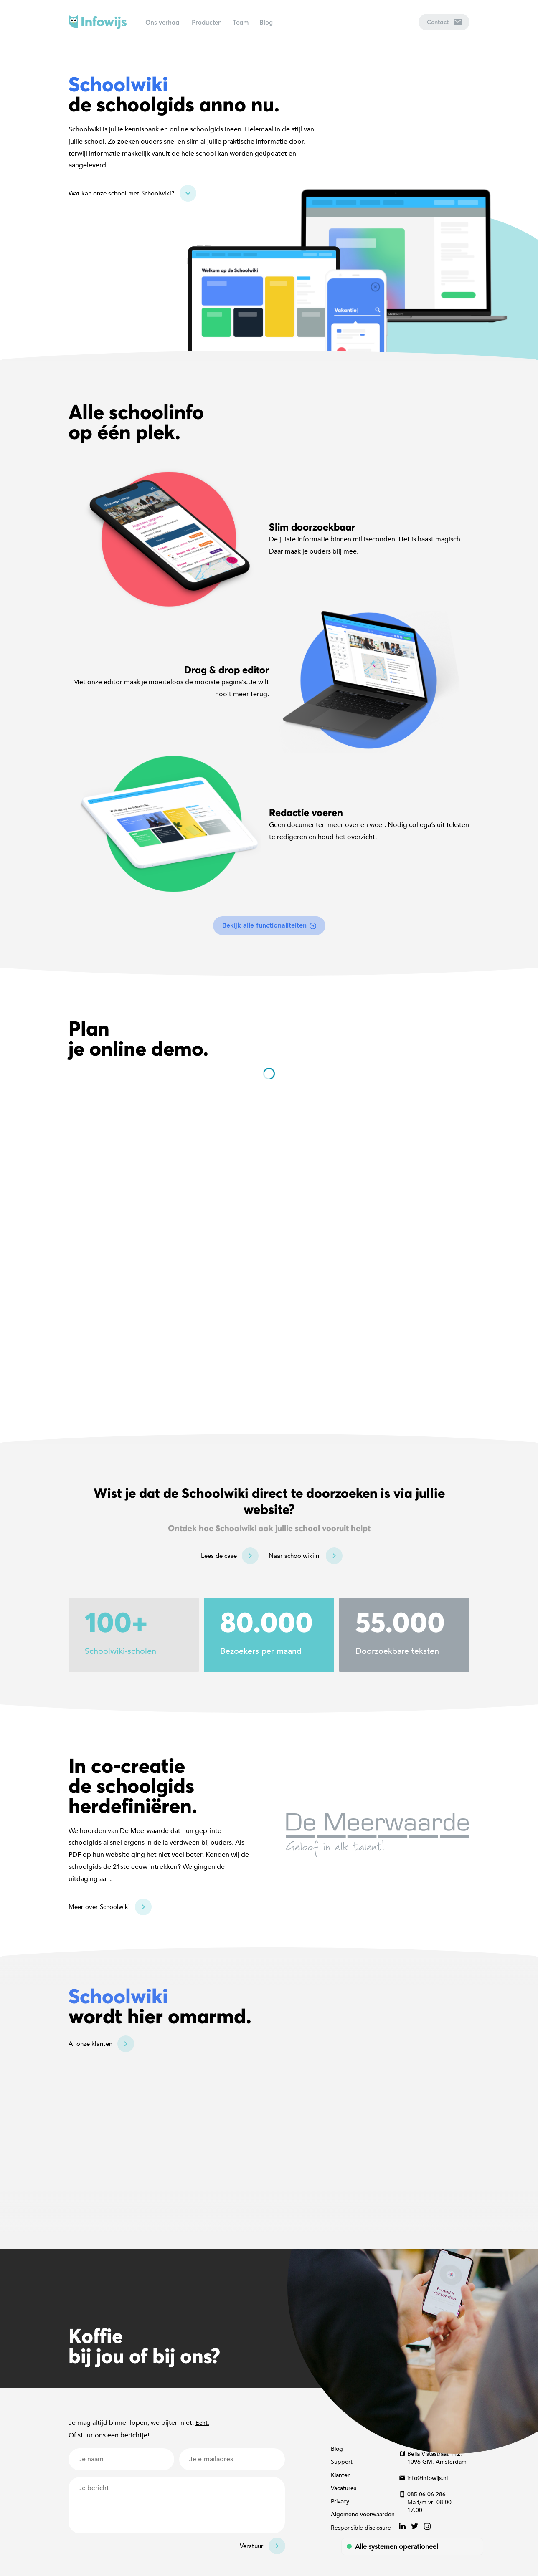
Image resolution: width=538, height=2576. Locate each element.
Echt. (202, 2423)
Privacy (340, 2501)
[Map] (269, 2103)
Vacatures (343, 2488)
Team (241, 22)
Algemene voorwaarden (363, 2514)
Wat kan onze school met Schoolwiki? (122, 193)
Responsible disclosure (361, 2528)
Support (342, 2462)
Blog (266, 22)
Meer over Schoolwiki (99, 1907)
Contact (444, 21)
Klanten (341, 2475)
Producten (207, 22)
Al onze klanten (90, 2044)
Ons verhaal (163, 22)
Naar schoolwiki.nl (295, 1556)
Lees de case (219, 1556)
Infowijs (98, 22)
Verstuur (252, 2546)
